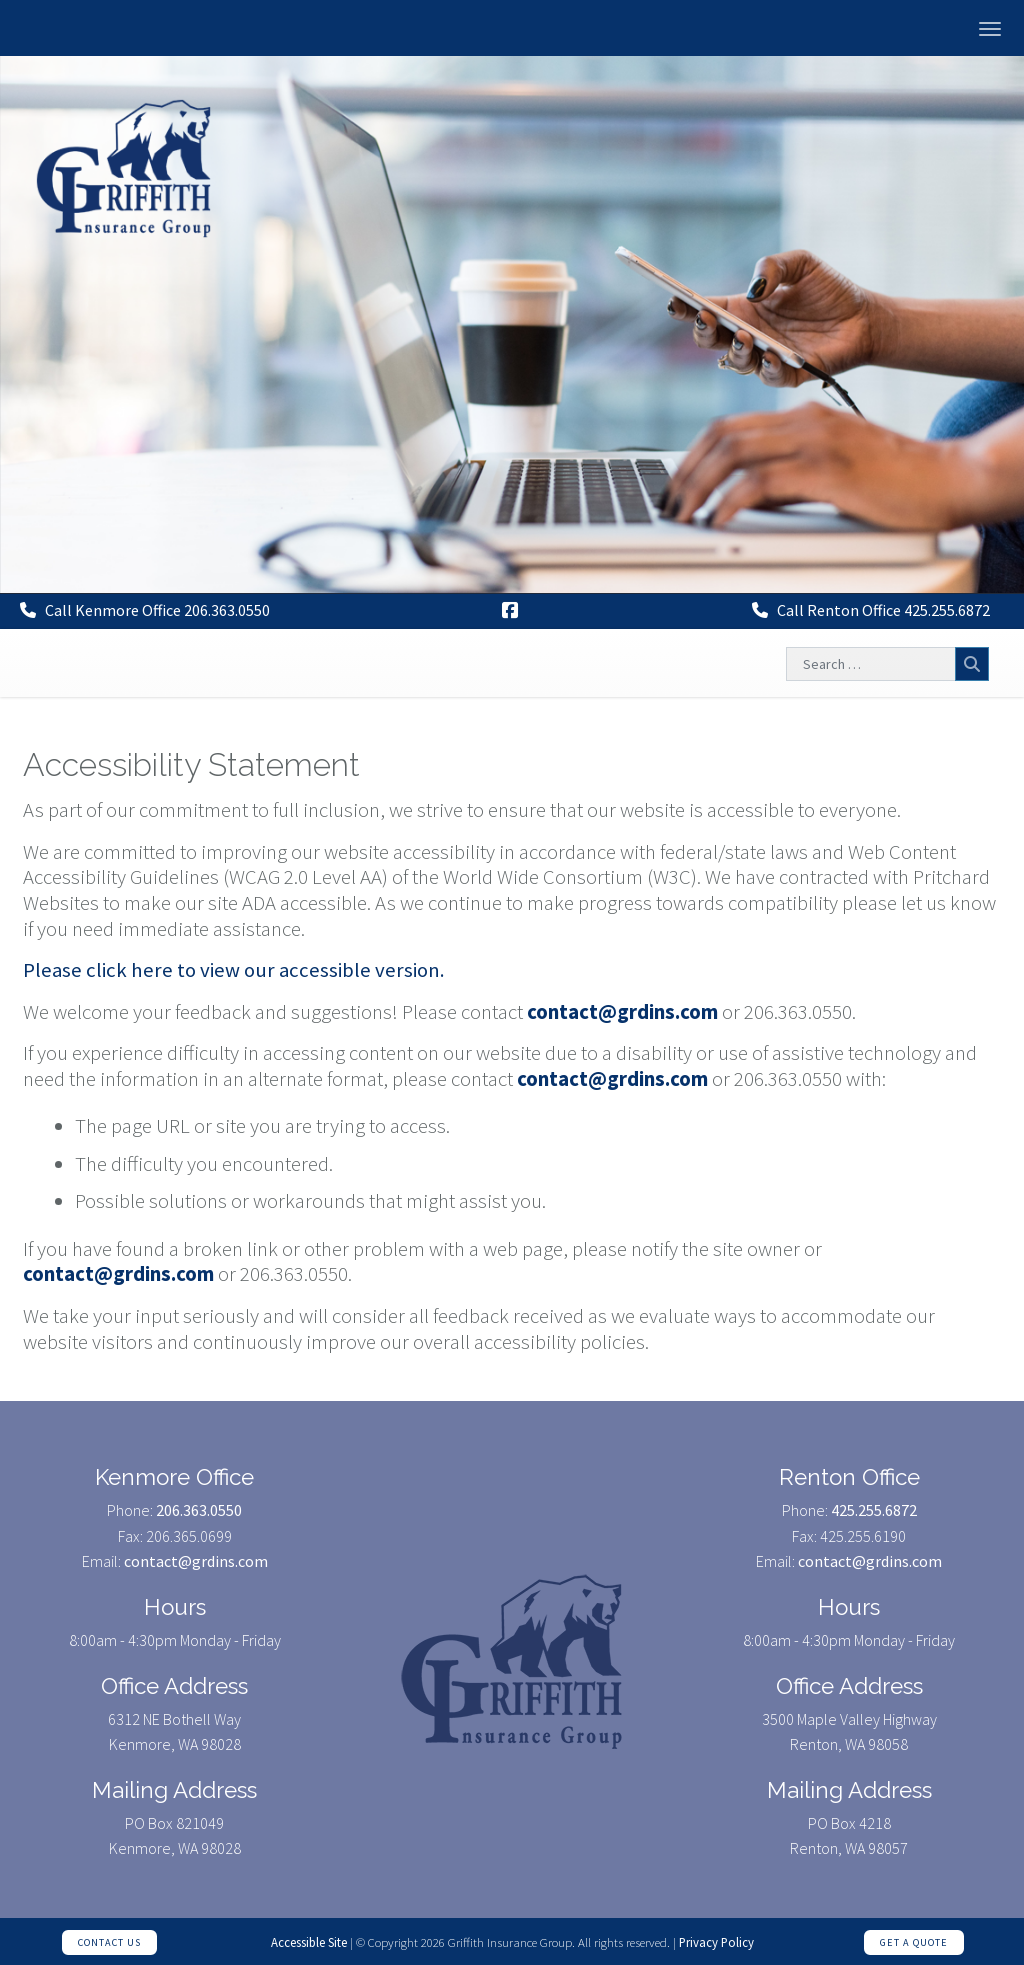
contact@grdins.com (622, 1012)
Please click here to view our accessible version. (234, 970)
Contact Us (109, 1942)
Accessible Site (309, 1942)
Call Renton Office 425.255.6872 (871, 610)
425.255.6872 (874, 1510)
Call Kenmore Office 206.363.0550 (145, 610)
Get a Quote (914, 1942)
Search (972, 664)
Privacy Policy (716, 1942)
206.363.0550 (199, 1510)
